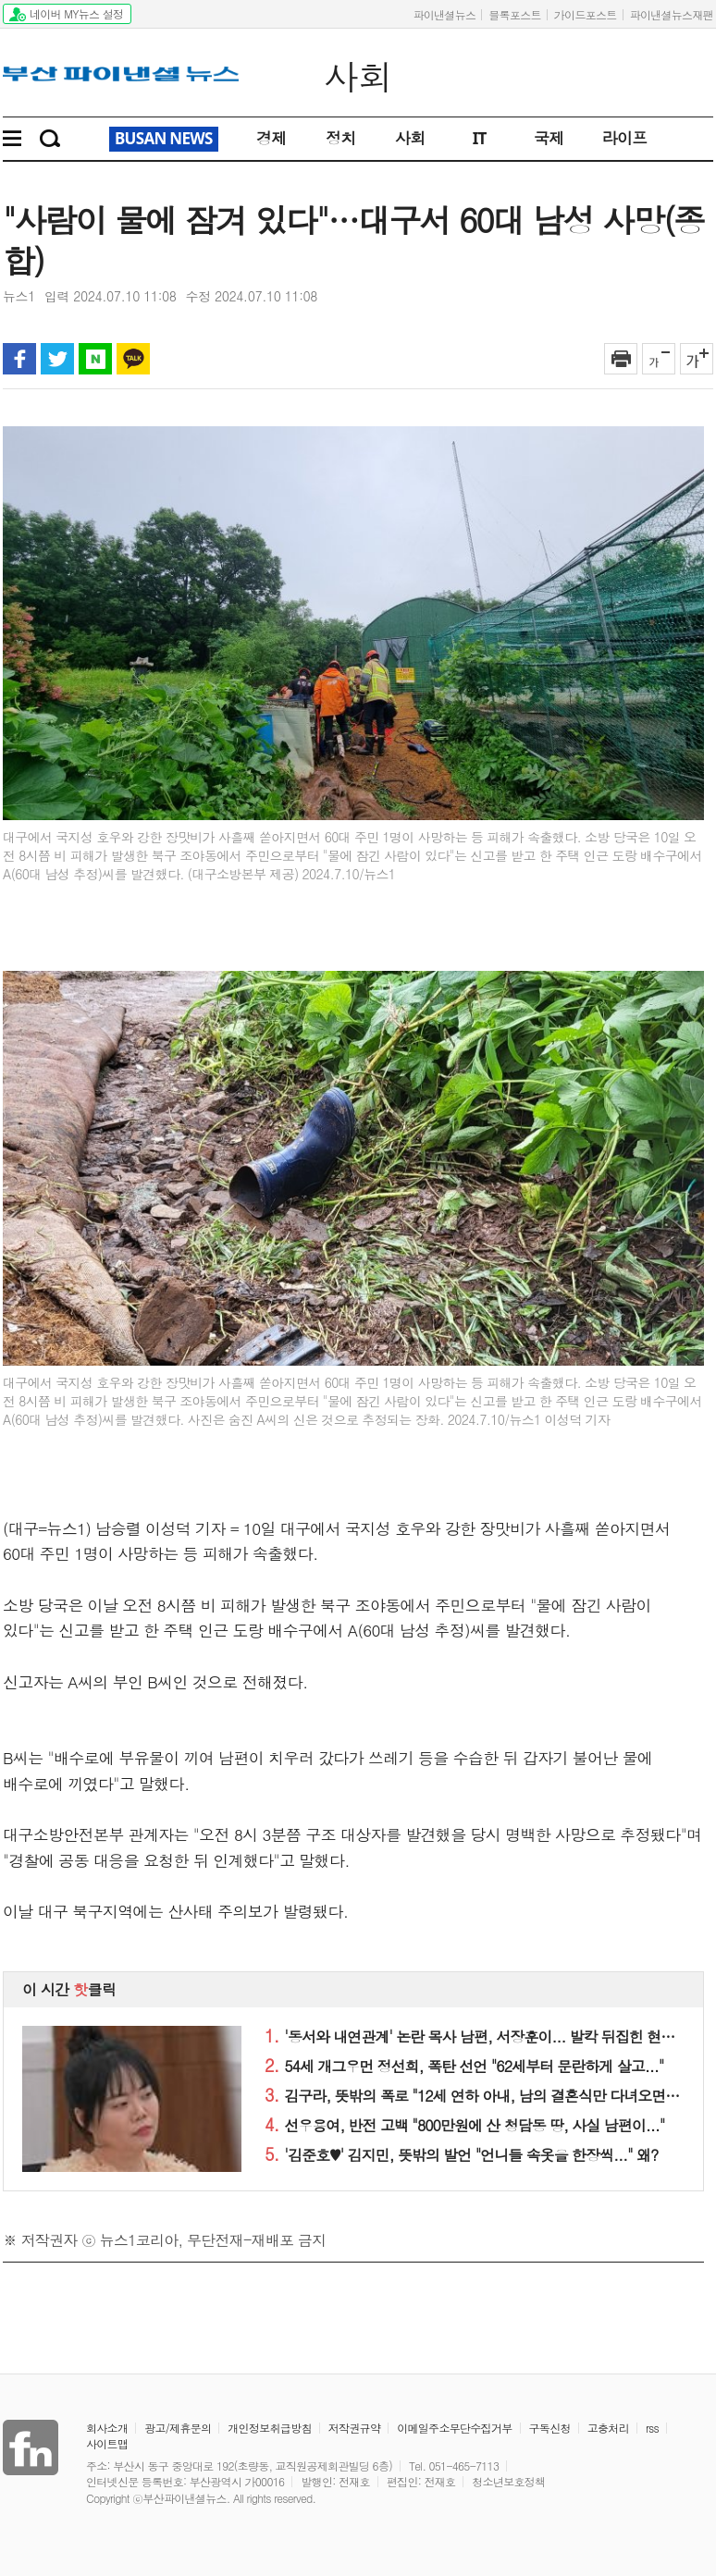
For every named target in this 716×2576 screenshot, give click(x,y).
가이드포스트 (585, 14)
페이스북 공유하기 (19, 358)
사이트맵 (107, 2443)
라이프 (625, 138)
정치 (341, 138)
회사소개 (107, 2427)
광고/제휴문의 (177, 2427)
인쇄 (620, 358)
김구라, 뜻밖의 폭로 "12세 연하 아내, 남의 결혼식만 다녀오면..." (475, 2095)
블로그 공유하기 (95, 358)
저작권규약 (354, 2427)
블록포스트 (514, 14)
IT (480, 138)
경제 (271, 138)
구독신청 (550, 2427)
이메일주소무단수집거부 (454, 2427)
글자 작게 (658, 358)
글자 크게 (696, 358)
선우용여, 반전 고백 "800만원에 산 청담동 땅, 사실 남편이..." (464, 2125)
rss (652, 2427)
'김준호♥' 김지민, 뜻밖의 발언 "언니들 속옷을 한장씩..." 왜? (461, 2154)
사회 (358, 77)
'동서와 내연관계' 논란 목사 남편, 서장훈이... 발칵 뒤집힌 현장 (469, 2036)
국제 (549, 138)
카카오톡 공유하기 (133, 358)
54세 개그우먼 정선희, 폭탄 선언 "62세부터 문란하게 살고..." (464, 2066)
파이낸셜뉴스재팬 (671, 14)
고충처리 (608, 2427)
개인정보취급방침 (269, 2427)
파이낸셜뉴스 (444, 14)
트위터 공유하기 (57, 358)
